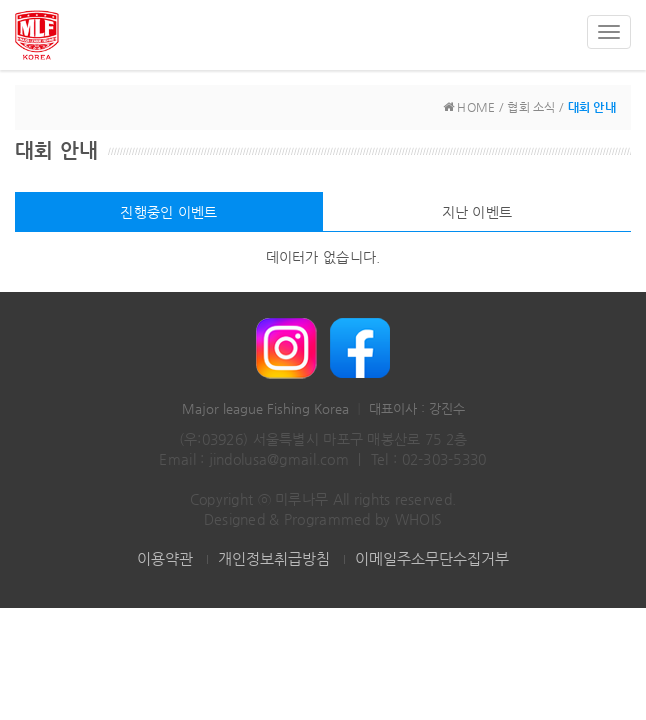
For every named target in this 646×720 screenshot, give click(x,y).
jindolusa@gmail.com (279, 459)
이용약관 (165, 558)
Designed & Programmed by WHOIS (323, 519)
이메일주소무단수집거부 (432, 558)
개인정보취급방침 (274, 558)
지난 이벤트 (477, 212)
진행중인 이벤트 (168, 212)
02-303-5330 (444, 459)
